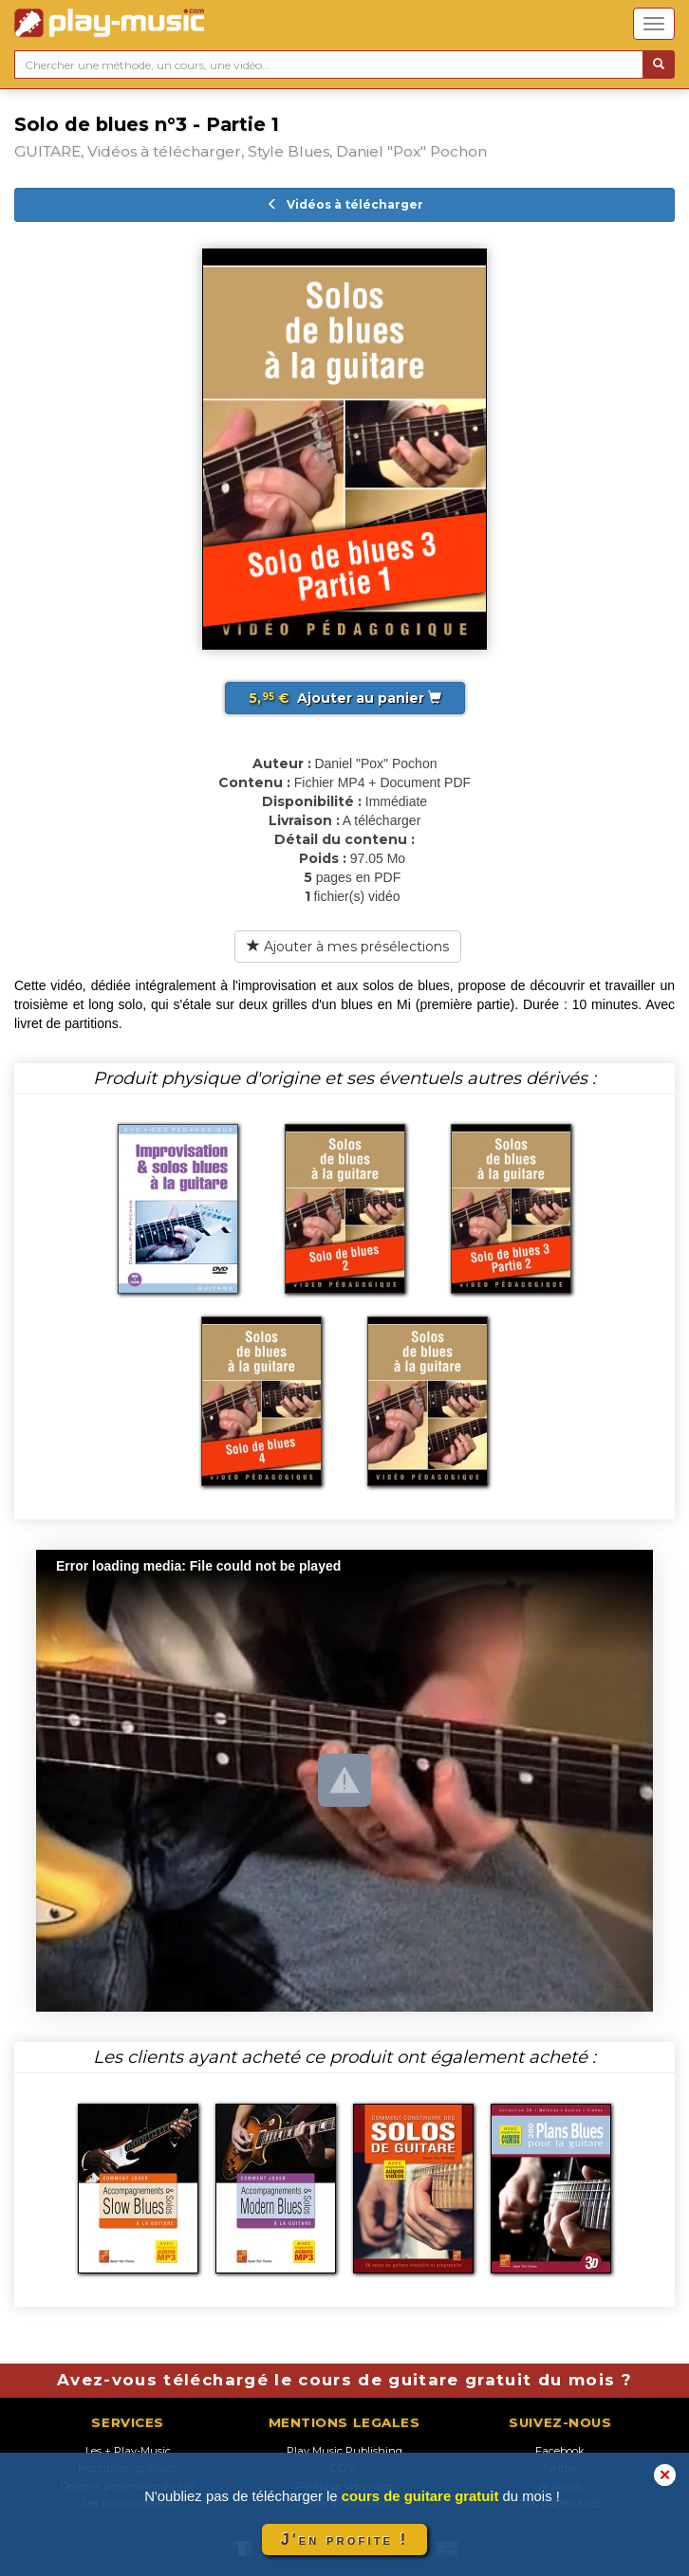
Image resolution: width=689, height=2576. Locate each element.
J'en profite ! (344, 2539)
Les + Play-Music (128, 2450)
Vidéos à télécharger (345, 204)
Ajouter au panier (345, 698)
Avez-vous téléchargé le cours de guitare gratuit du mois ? (344, 2379)
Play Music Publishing (344, 2450)
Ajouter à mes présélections (348, 946)
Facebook (560, 2450)
